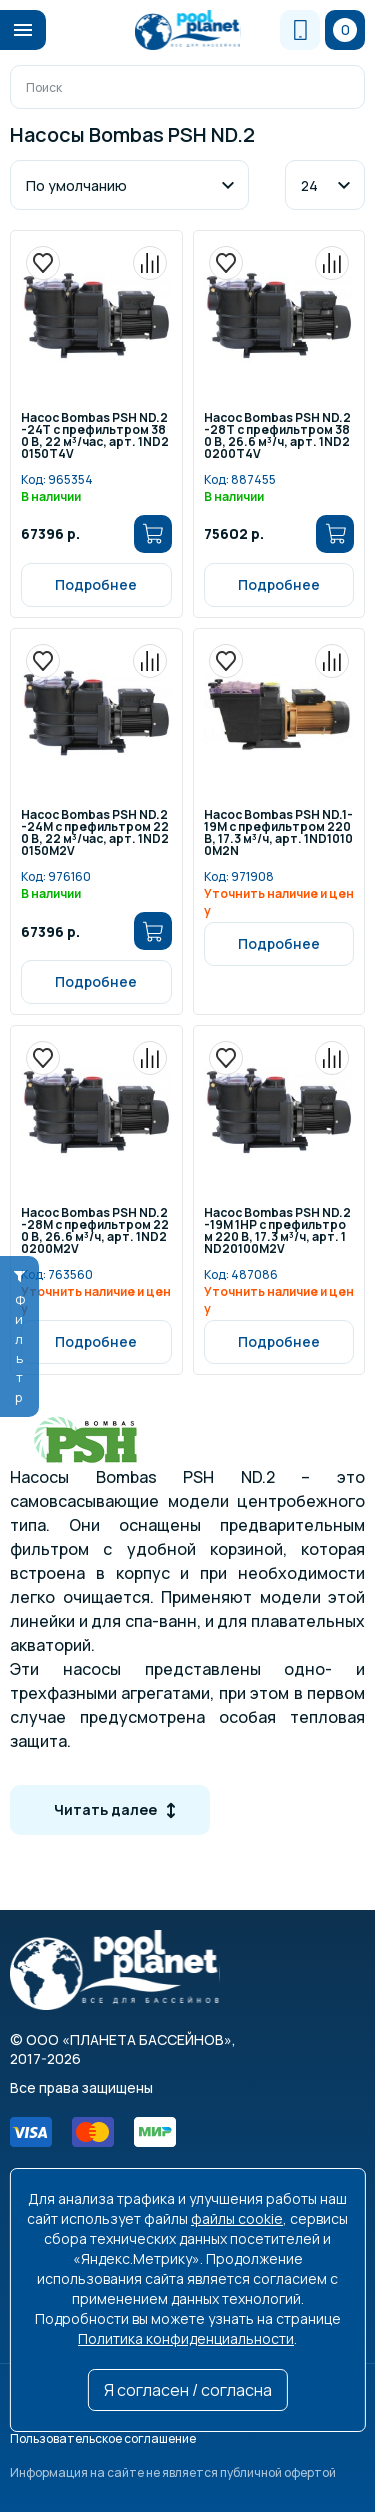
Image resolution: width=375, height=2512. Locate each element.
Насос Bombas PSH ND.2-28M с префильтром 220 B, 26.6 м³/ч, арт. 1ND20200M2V (95, 1231)
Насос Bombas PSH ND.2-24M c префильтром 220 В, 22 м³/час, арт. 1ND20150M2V (95, 833)
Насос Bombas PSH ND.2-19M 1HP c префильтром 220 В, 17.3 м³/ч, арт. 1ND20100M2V (277, 1231)
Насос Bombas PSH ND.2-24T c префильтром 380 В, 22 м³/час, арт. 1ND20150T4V (95, 436)
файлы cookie (237, 2218)
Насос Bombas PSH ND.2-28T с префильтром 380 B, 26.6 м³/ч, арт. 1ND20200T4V (277, 436)
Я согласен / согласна (188, 2390)
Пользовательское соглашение (103, 2438)
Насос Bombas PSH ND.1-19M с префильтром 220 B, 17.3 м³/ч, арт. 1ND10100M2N (278, 833)
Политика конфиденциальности (186, 2338)
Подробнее (96, 584)
